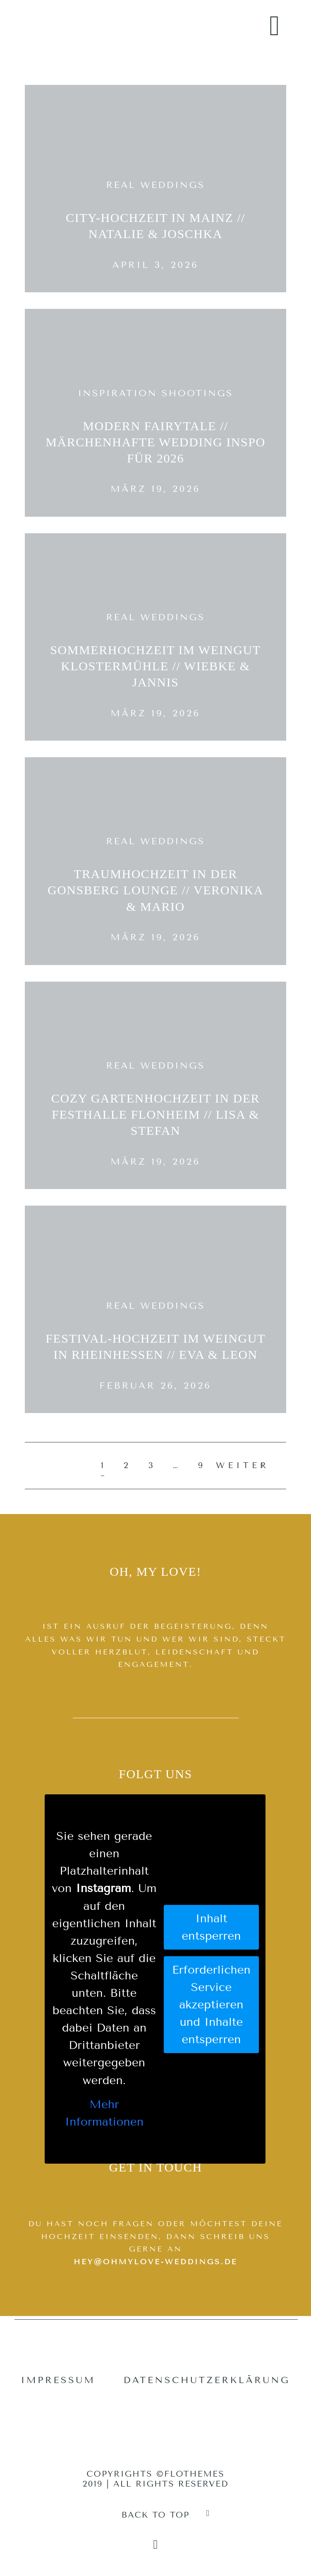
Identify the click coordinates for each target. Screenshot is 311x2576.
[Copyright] (155, 2544)
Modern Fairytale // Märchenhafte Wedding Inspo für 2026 (155, 442)
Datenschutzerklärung (207, 2380)
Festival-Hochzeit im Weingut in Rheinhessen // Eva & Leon (155, 1346)
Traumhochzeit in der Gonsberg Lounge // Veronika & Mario (155, 890)
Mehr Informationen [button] (104, 2112)
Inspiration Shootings (155, 393)
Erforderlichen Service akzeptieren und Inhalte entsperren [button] (211, 2004)
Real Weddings (155, 185)
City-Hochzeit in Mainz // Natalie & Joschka (155, 226)
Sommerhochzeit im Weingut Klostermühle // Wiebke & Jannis (155, 666)
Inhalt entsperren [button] (211, 1927)
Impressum (58, 2380)
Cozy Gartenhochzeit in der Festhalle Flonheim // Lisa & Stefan (155, 1114)
